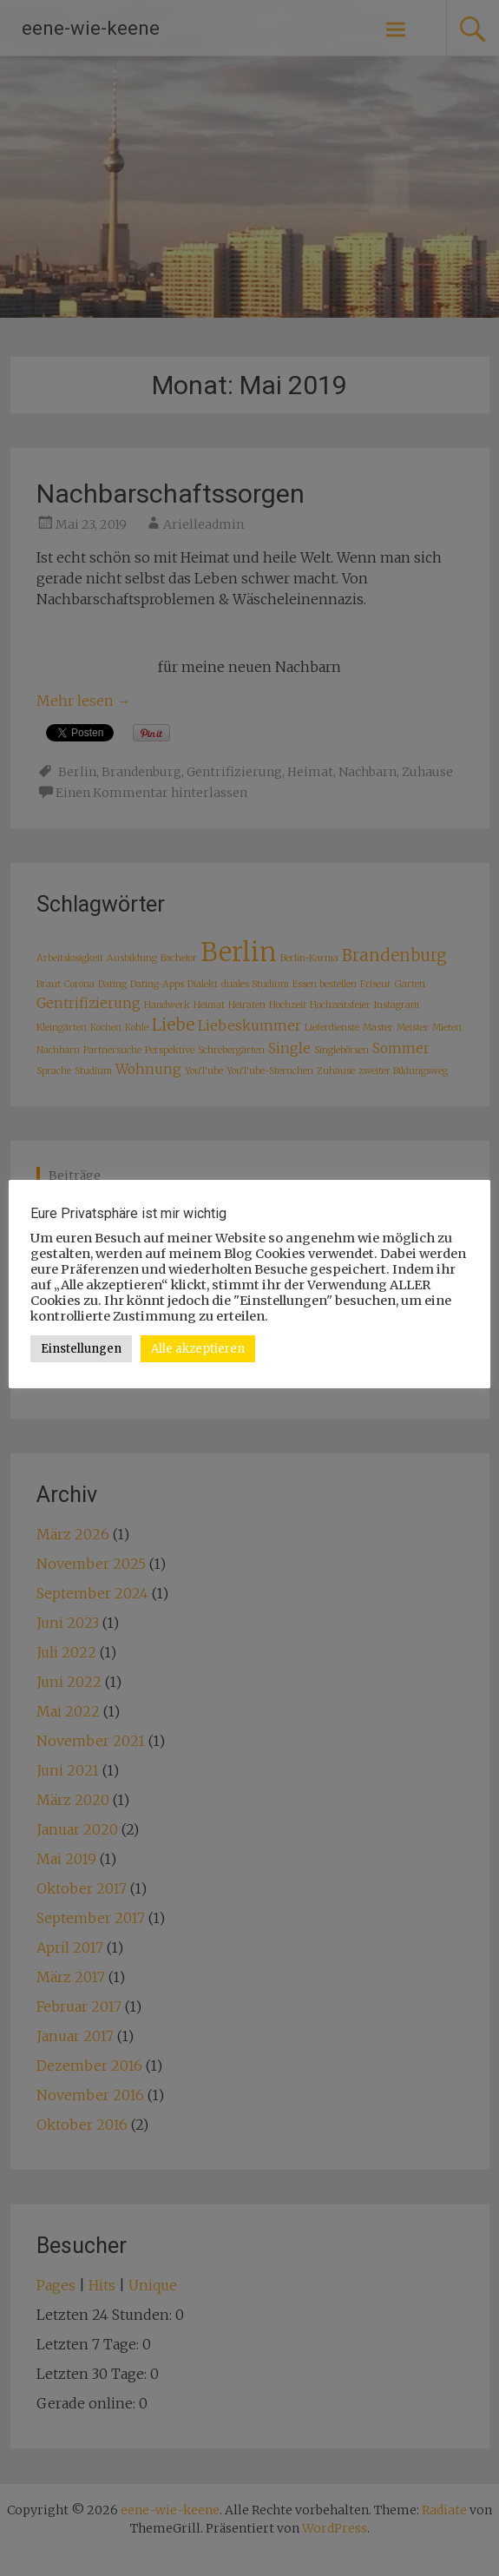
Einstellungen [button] (81, 1348)
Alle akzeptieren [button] (198, 1348)
